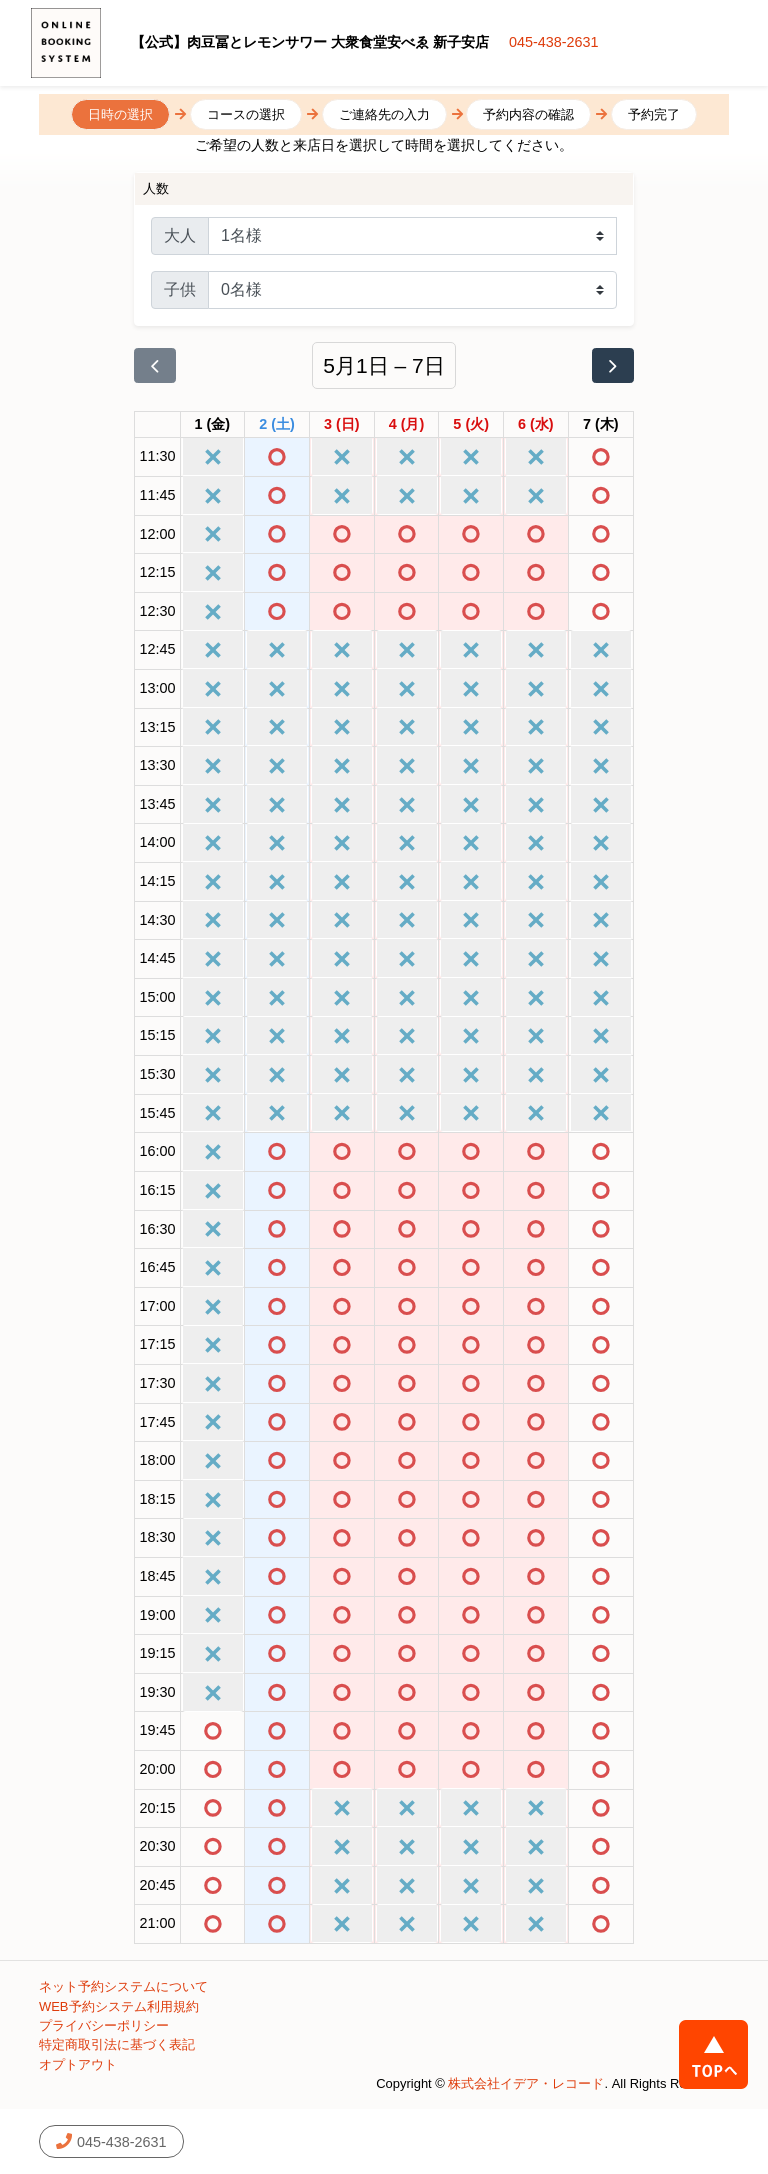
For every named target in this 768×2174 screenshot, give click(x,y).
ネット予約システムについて (123, 1986)
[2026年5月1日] (213, 425)
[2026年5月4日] (407, 425)
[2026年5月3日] (342, 425)
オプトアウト (78, 2064)
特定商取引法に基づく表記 (117, 2044)
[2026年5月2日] (277, 425)
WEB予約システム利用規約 (119, 2006)
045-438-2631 (554, 42)
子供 (180, 289)
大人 (180, 235)
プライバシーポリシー (104, 2025)
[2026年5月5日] (471, 425)
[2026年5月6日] (536, 425)
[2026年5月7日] (601, 425)
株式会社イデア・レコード (526, 2083)
